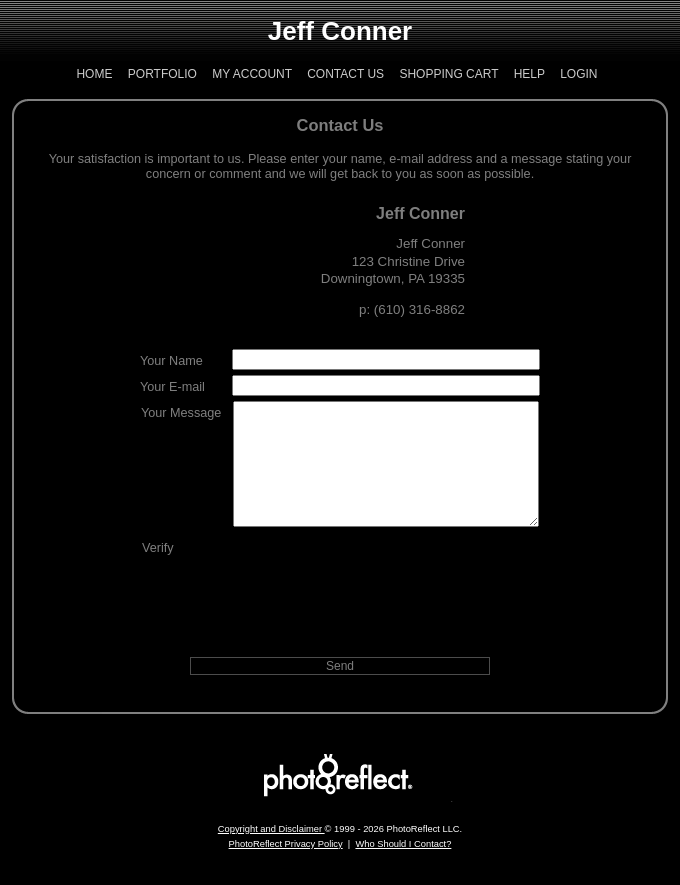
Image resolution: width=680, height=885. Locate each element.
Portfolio (162, 74)
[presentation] (386, 599)
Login (578, 74)
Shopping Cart (448, 74)
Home (94, 74)
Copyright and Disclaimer (271, 853)
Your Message (181, 413)
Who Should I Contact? (403, 868)
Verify (158, 572)
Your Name (171, 361)
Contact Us (345, 74)
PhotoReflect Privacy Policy (286, 868)
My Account (252, 74)
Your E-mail (172, 387)
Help (529, 74)
